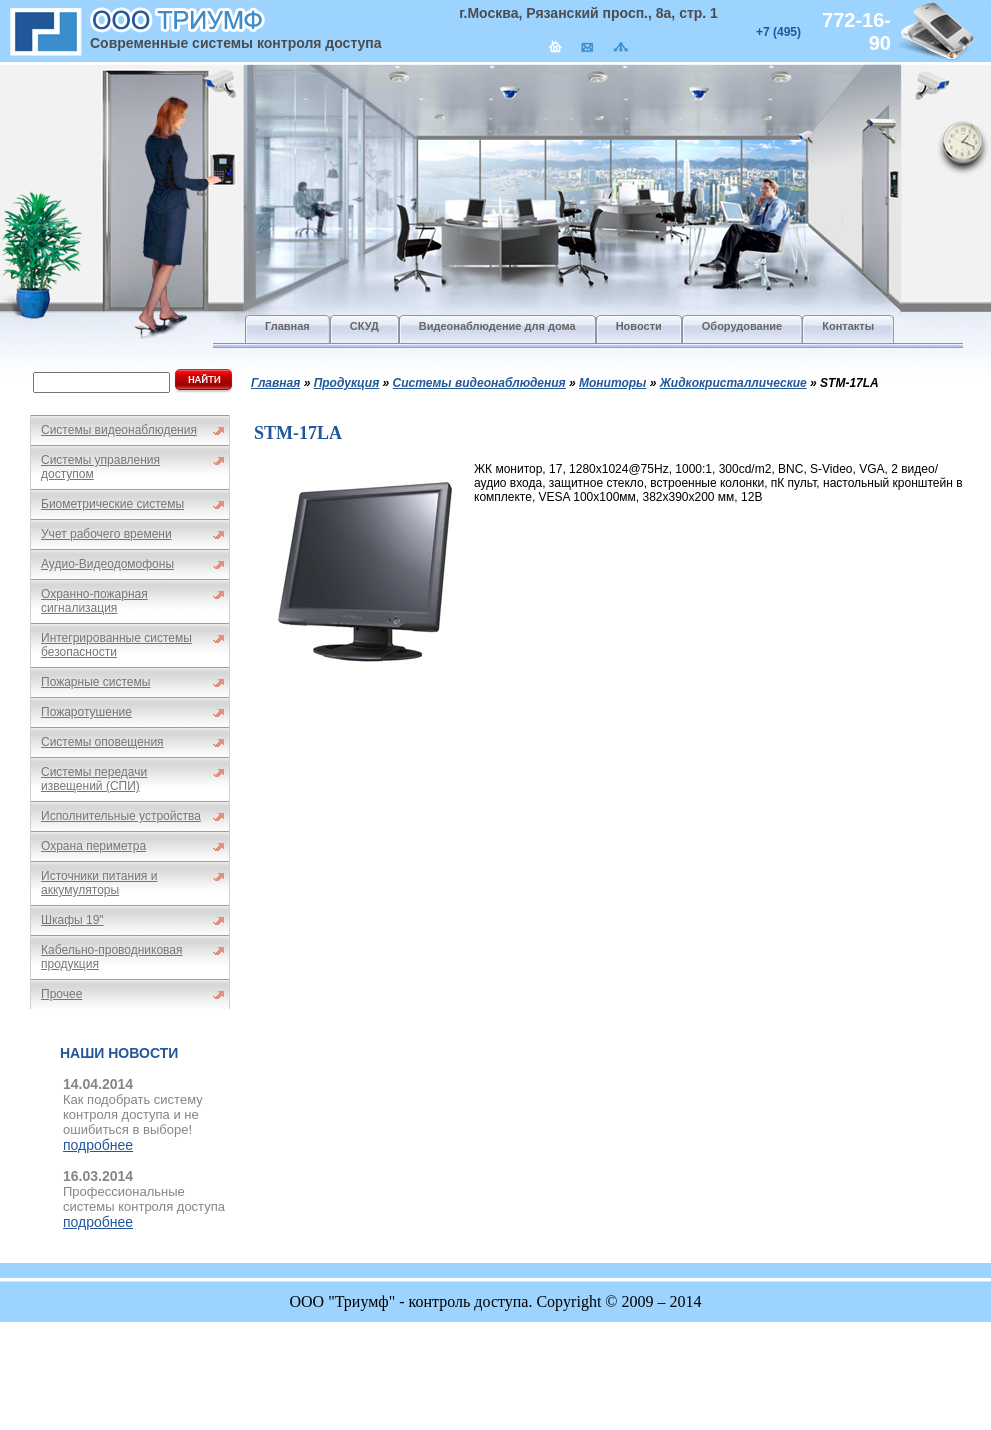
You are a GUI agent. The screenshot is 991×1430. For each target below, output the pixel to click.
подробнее (98, 1145)
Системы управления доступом (100, 467)
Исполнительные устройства (121, 816)
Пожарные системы (95, 682)
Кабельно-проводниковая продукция (112, 957)
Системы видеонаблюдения (119, 430)
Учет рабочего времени (106, 534)
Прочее (61, 994)
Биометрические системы (112, 504)
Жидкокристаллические (733, 383)
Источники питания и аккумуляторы (99, 883)
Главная (275, 383)
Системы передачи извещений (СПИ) (94, 779)
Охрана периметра (93, 846)
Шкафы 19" (72, 920)
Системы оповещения (102, 742)
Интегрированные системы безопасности (116, 645)
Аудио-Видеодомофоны (107, 564)
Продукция (347, 383)
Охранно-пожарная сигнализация (94, 601)
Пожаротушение (86, 712)
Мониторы (612, 383)
